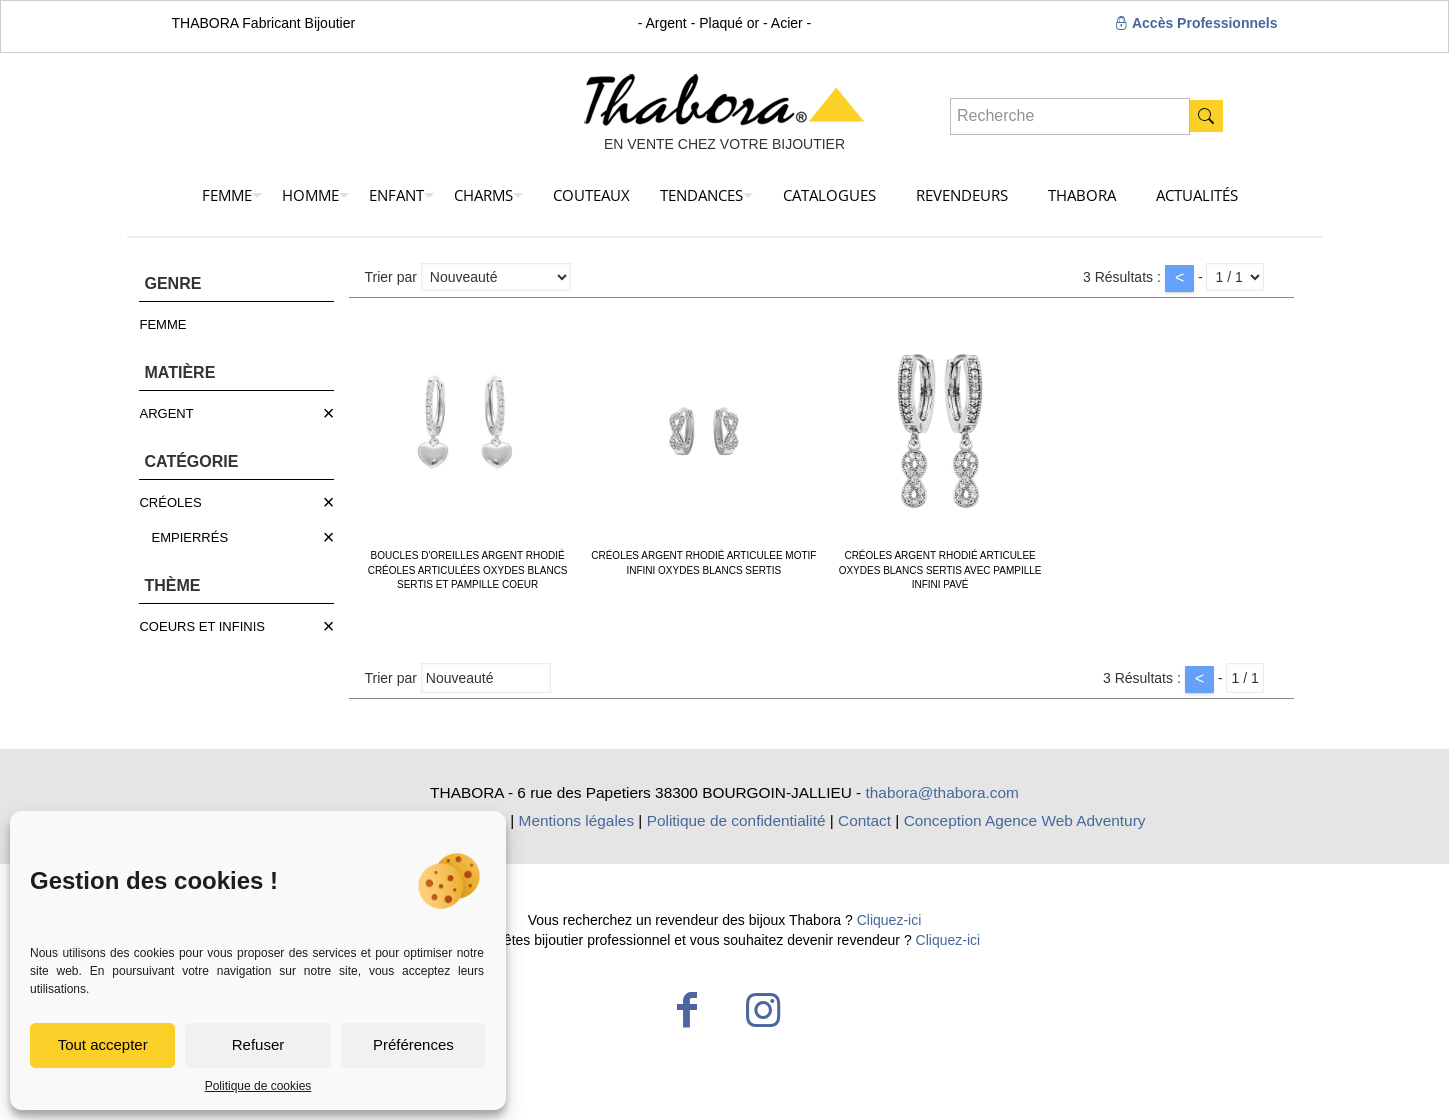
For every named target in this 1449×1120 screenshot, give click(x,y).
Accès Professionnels (1196, 23)
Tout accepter (103, 1044)
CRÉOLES (170, 502)
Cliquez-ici (889, 920)
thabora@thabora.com (942, 792)
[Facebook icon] (687, 1010)
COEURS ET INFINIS (201, 626)
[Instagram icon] (763, 1010)
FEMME (162, 324)
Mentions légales (577, 820)
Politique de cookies (258, 1086)
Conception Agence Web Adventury (1025, 820)
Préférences (413, 1044)
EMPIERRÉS (189, 537)
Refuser (258, 1044)
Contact (864, 820)
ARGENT (166, 413)
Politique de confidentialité (736, 820)
